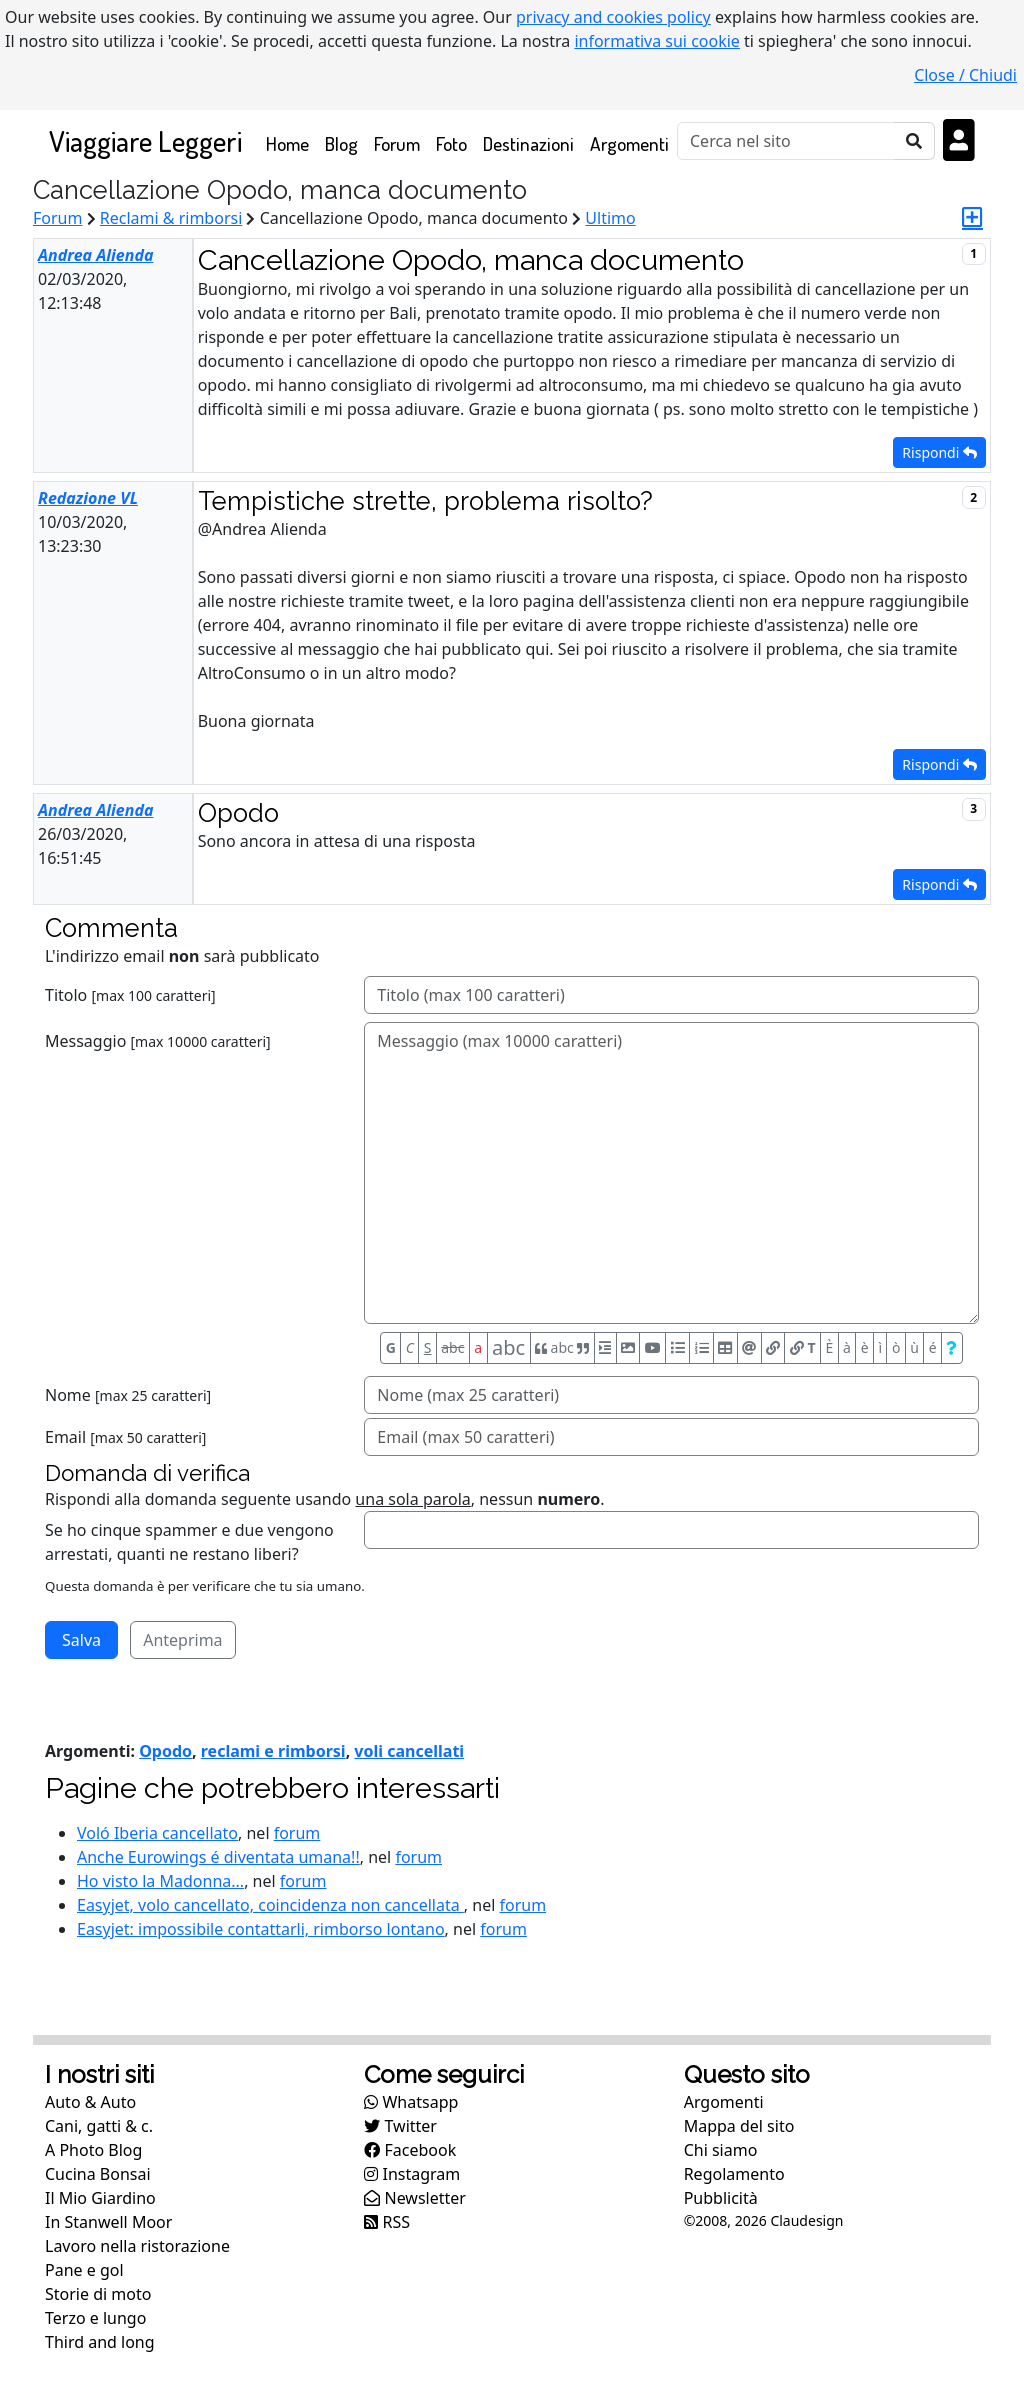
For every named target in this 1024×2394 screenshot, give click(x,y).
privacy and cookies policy (613, 17)
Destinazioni (528, 143)
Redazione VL (88, 498)
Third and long (100, 2342)
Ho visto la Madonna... (160, 1881)
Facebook (410, 2150)
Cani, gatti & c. (99, 2126)
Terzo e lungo (95, 2318)
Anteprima (182, 1640)
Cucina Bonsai (98, 2174)
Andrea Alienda (95, 255)
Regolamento (734, 2174)
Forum (397, 143)
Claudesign (806, 2220)
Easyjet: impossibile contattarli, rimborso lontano (261, 1929)
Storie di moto (98, 2294)
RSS (387, 2222)
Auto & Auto (90, 2102)
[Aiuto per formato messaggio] (952, 1348)
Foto (451, 143)
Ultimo (610, 218)
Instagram (412, 2174)
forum (297, 1833)
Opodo (165, 1751)
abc (452, 1347)
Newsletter (415, 2198)
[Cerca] (786, 141)
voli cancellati (409, 1751)
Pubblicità (721, 2198)
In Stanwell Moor (108, 2222)
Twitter (400, 2126)
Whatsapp (411, 2102)
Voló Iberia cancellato (157, 1833)
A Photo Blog (93, 2150)
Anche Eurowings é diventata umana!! (218, 1857)
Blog (341, 143)
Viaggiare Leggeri (145, 140)
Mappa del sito (739, 2126)
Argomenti (629, 143)
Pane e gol (84, 2270)
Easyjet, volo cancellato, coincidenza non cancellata (270, 1905)
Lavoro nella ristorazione (137, 2246)
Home (291, 142)
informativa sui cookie (657, 41)
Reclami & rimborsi (171, 218)
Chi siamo (721, 2150)
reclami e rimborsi (273, 1751)
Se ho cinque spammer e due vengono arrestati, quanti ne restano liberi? (189, 1542)
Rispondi (939, 452)
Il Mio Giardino (100, 2198)
